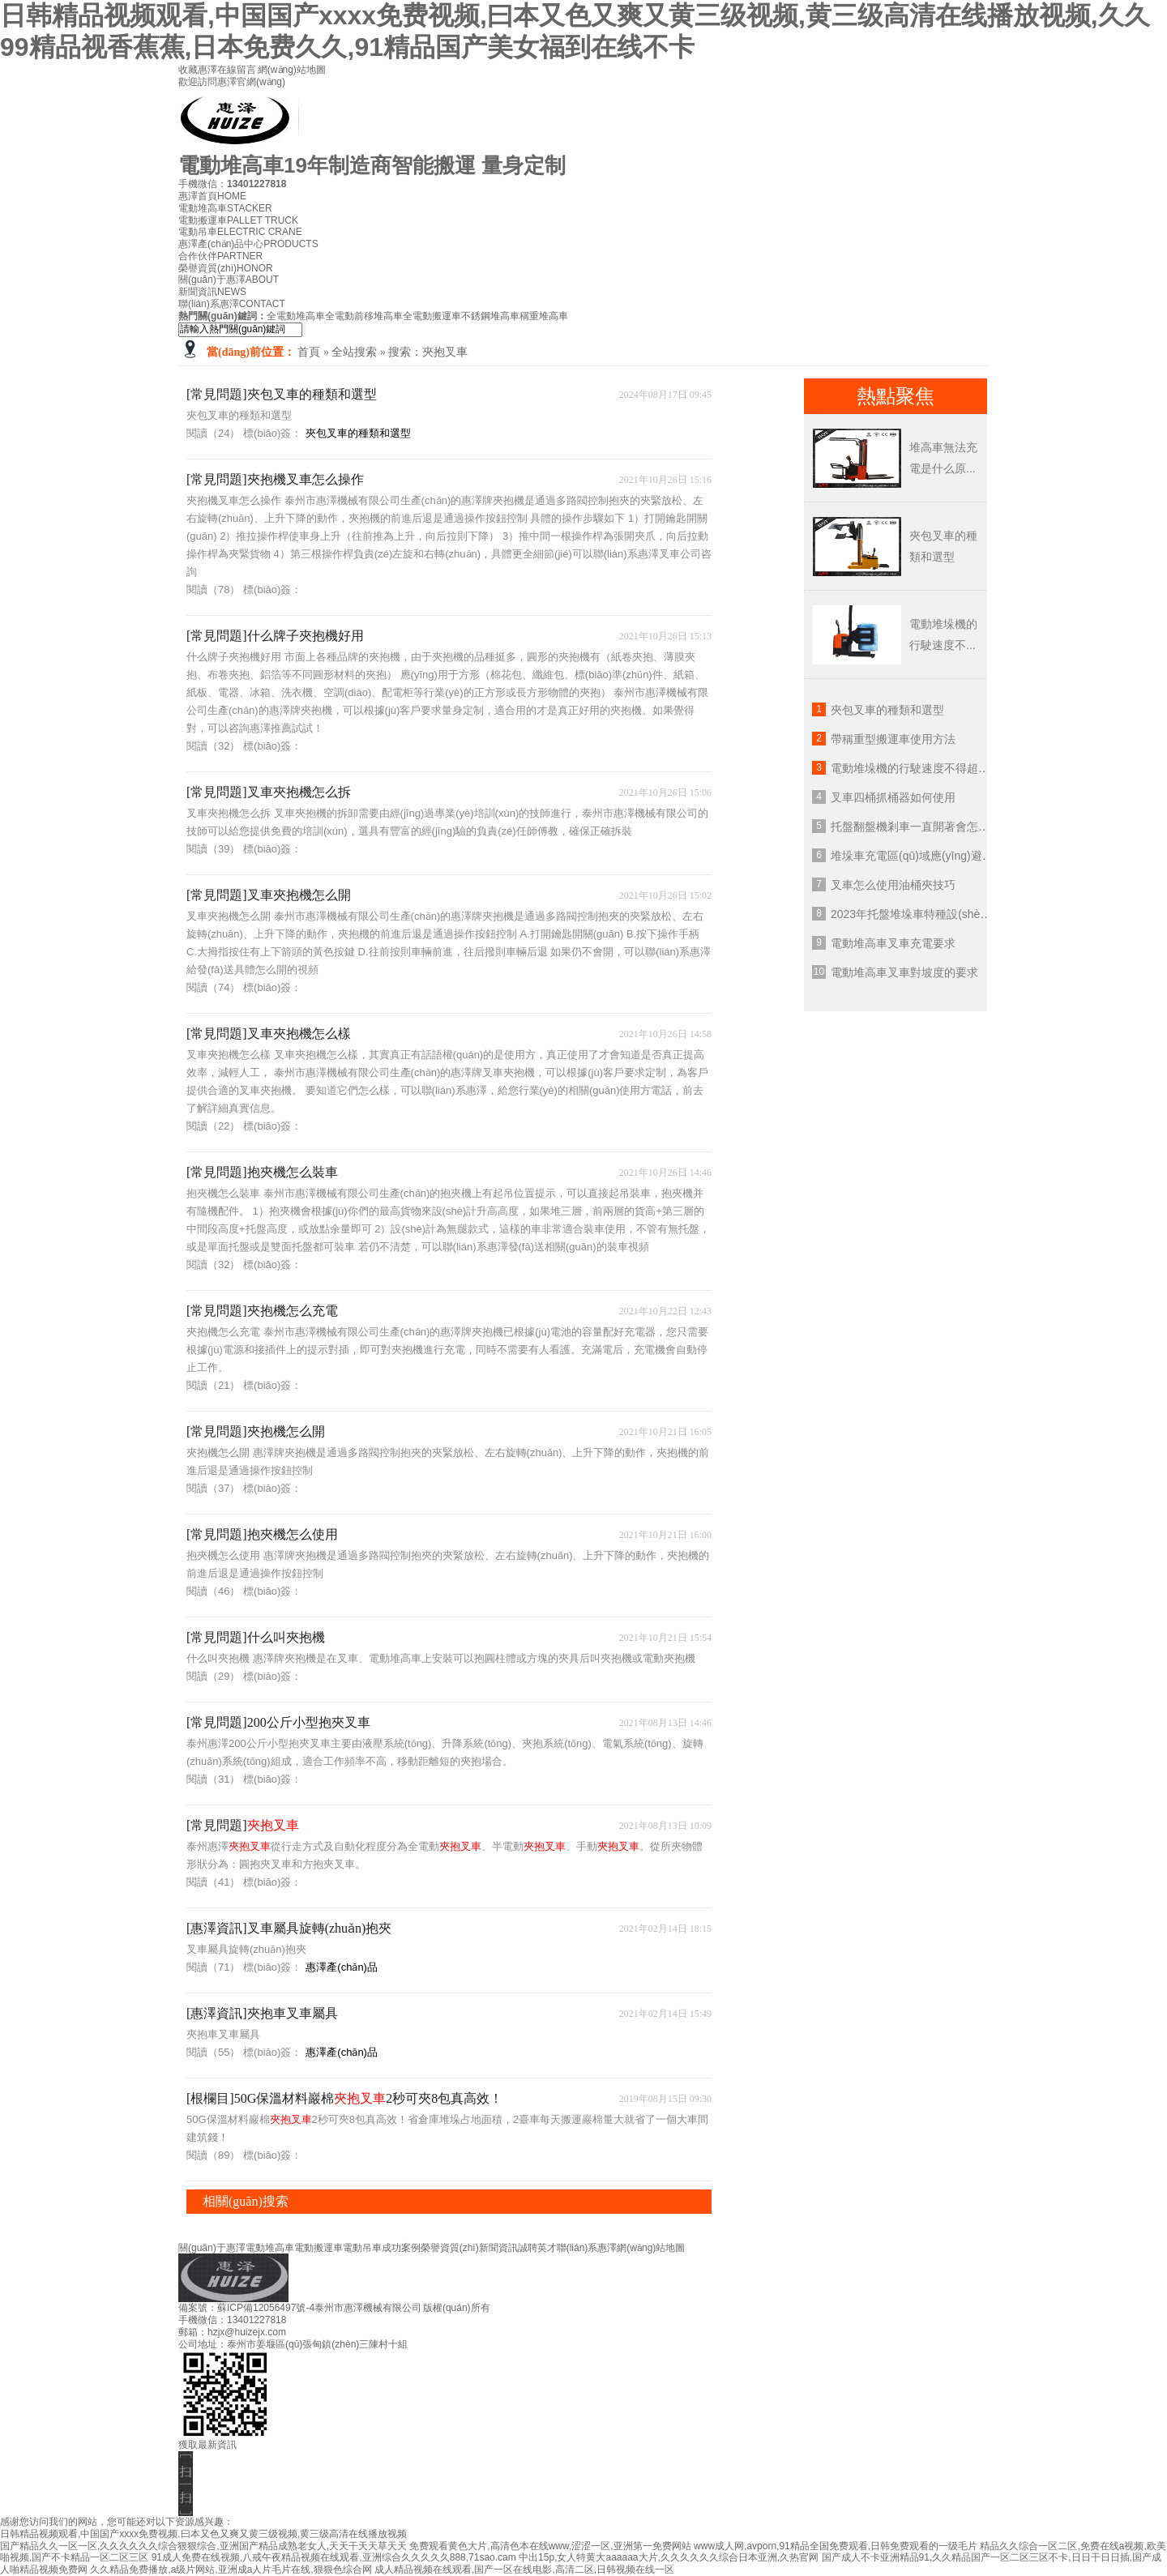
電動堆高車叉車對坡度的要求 (904, 972)
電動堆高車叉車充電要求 (893, 943)
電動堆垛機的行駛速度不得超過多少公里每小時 (950, 768)
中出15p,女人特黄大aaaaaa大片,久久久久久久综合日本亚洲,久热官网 (669, 2557)
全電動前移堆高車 (364, 316)
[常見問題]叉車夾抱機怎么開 (268, 895)
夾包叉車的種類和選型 (358, 433)
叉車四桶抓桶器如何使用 (893, 797)
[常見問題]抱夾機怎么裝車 (262, 1172)
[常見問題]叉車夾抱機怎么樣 (268, 1033)
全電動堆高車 (296, 316)
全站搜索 (354, 352)
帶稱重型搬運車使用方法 (893, 739)
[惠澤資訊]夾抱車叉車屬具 (262, 2013)
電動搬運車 (238, 220)
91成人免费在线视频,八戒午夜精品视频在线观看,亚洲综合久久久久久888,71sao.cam (334, 2557)
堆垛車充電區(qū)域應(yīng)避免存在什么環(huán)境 (962, 855)
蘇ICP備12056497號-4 (265, 2307)
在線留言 (237, 69)
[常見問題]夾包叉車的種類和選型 (281, 394)
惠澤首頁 (212, 196)
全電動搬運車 (432, 316)
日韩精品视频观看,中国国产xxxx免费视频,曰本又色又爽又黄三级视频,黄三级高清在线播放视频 (203, 2534)
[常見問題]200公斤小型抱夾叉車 (278, 1722)
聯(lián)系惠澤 (231, 304)
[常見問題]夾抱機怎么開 (255, 1431)
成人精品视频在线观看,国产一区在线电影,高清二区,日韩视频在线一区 (524, 2569)
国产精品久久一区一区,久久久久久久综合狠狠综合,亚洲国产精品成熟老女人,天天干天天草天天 (203, 2546)
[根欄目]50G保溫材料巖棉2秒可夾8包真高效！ (344, 2098)
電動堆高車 (225, 208)
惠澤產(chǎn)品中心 (248, 244)
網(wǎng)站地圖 (292, 69)
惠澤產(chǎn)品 (342, 1967)
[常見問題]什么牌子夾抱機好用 (275, 636)
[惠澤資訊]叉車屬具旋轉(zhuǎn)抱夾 (288, 1928)
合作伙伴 (220, 256)
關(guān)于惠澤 (228, 279)
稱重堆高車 (543, 316)
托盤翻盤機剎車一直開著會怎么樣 (916, 826)
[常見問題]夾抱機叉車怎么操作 (275, 479)
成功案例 (401, 2247)
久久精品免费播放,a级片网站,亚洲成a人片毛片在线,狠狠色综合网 (230, 2569)
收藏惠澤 (197, 69)
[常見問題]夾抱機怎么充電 (262, 1311)
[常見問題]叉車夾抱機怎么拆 (268, 792)
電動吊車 (240, 231)
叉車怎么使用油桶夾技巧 (893, 884)
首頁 (308, 352)
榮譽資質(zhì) (225, 268)
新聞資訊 (212, 291)
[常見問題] (242, 1825)
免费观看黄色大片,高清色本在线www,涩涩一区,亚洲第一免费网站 (549, 2546)
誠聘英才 (537, 2247)
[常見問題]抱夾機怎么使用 (262, 1534)
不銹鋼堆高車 (490, 316)
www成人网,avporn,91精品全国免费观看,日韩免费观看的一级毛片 (835, 2546)
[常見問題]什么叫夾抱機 (255, 1637)
